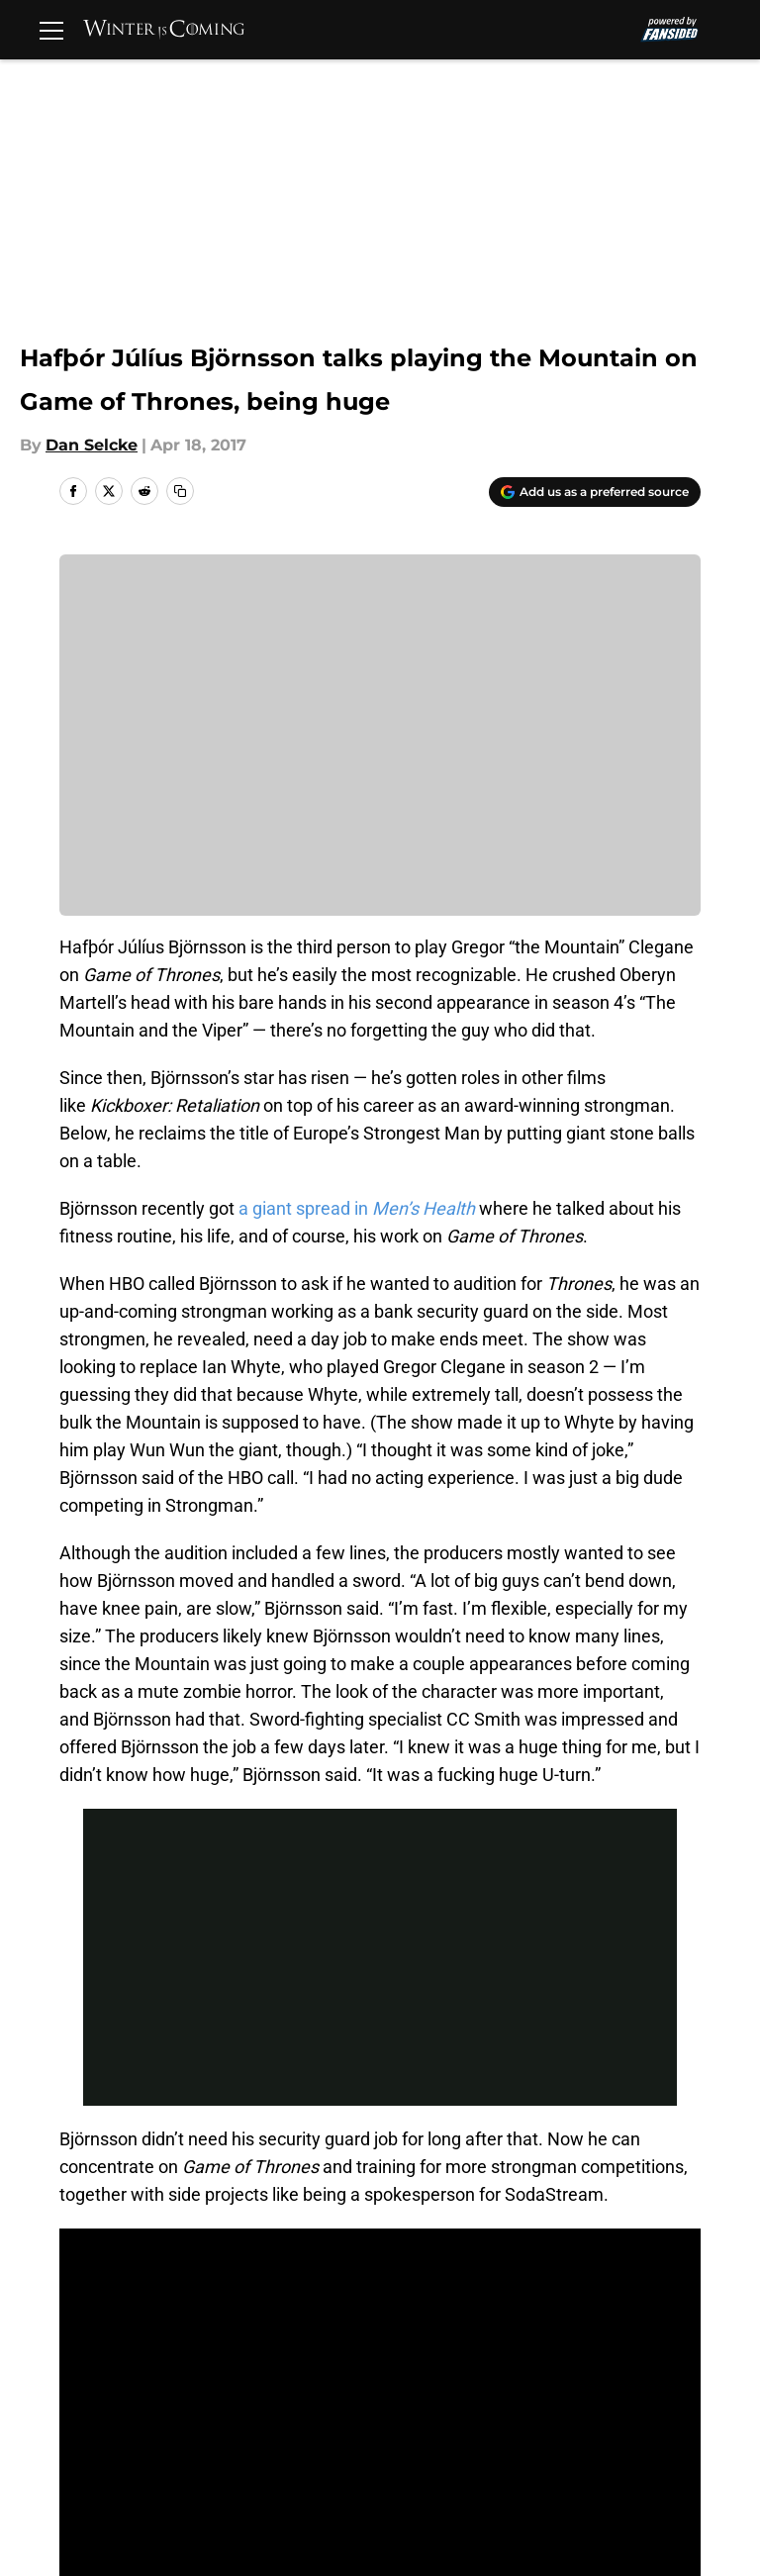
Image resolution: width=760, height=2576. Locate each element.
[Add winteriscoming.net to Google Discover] (595, 492)
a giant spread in (356, 1208)
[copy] (180, 491)
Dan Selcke (92, 445)
